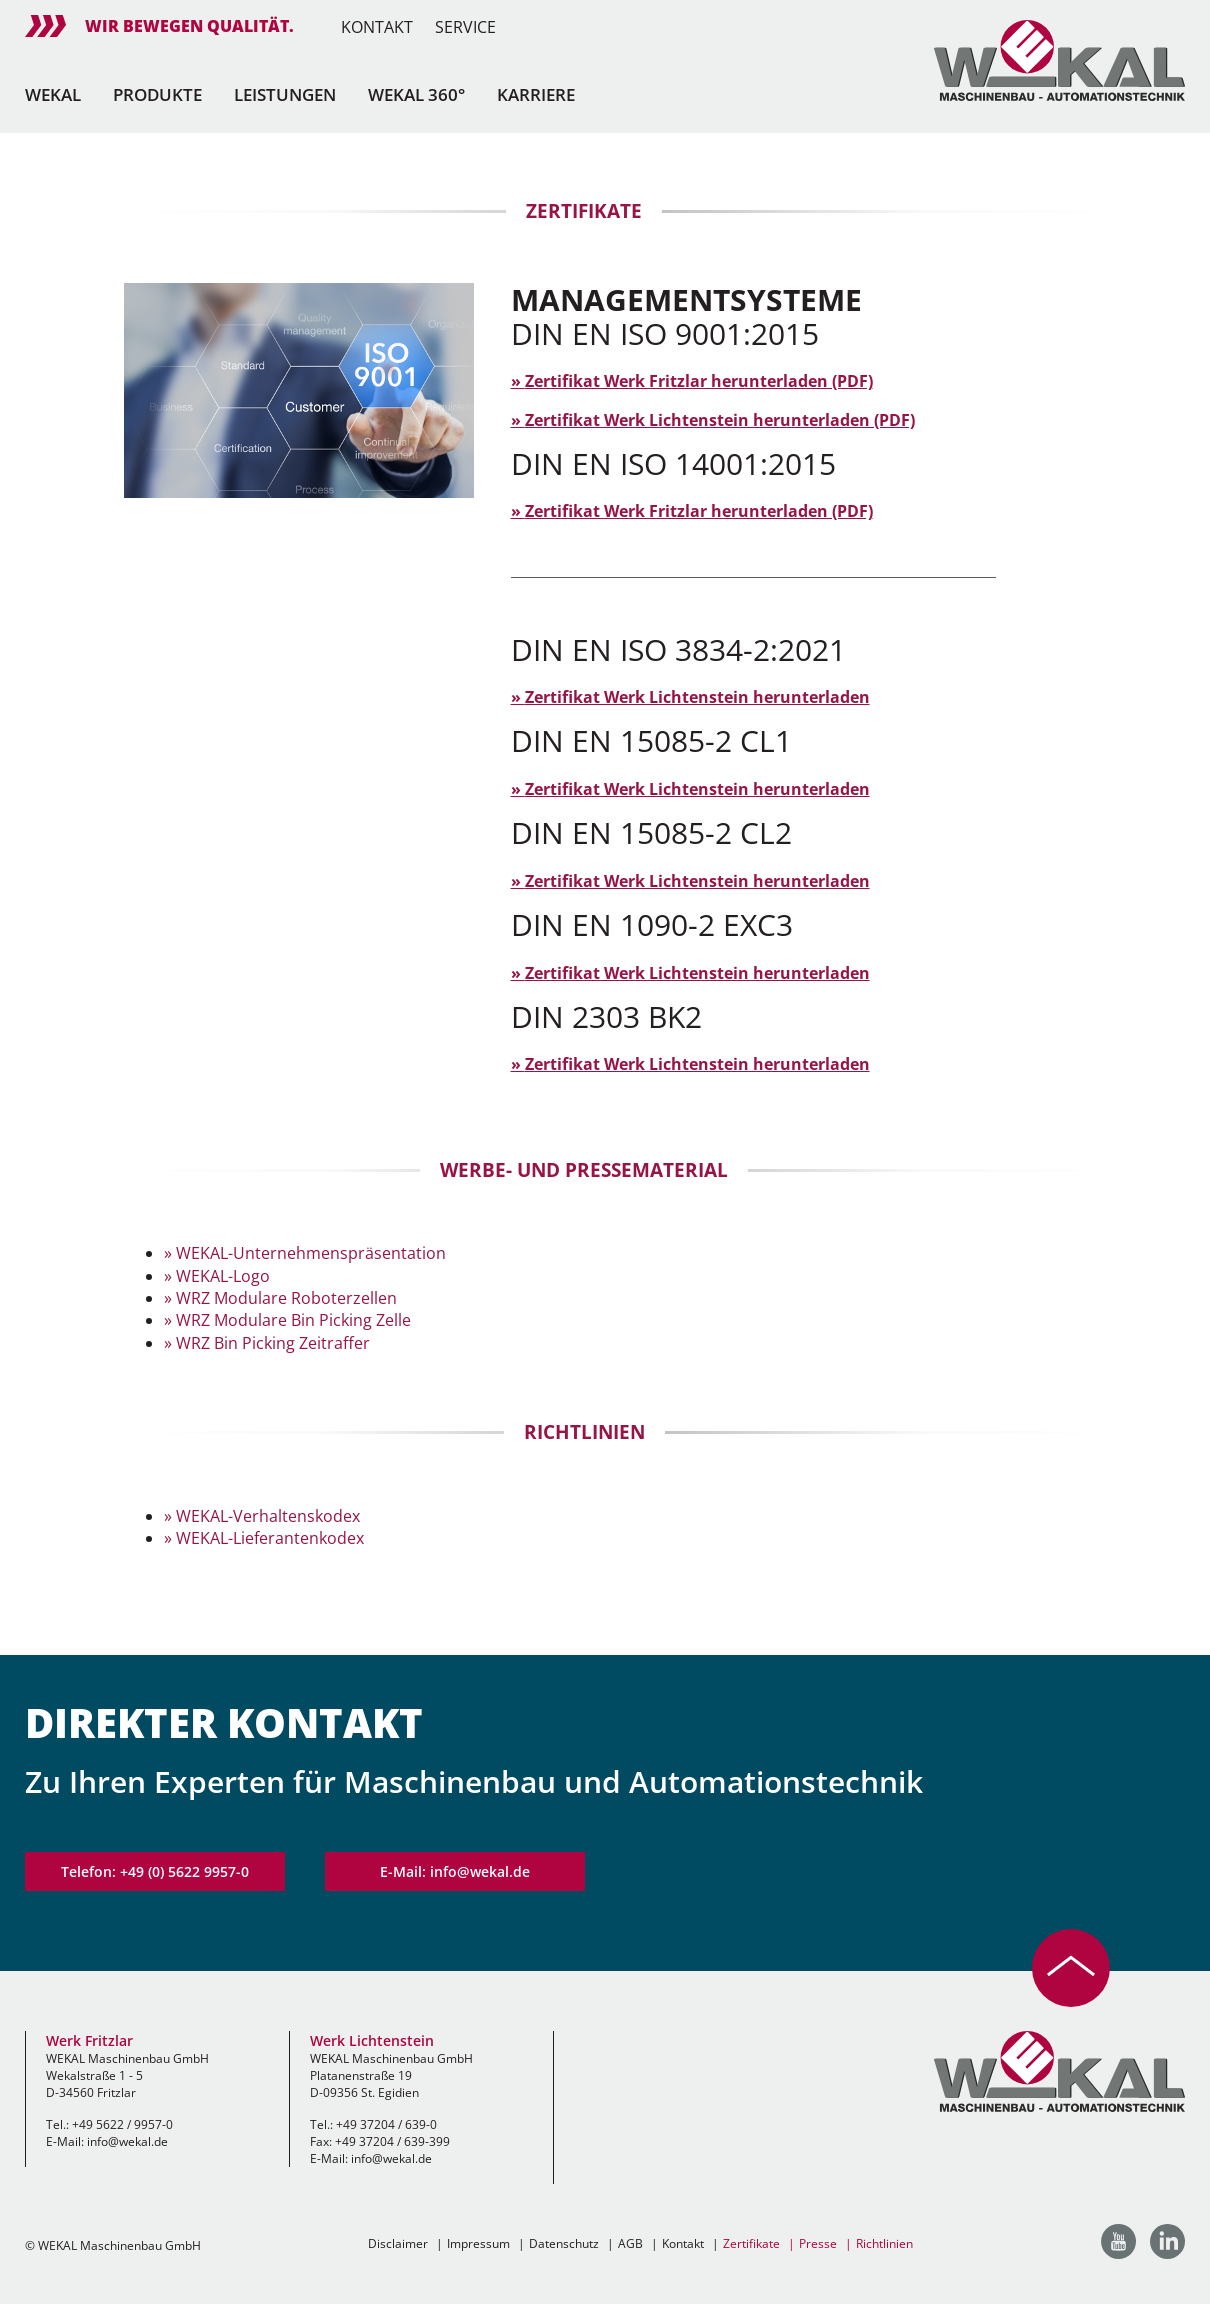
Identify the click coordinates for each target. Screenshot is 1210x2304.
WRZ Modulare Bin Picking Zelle (293, 1320)
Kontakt (377, 27)
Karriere (536, 94)
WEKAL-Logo (223, 1276)
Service (465, 27)
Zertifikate (751, 2243)
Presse (818, 2243)
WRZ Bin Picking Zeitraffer (273, 1343)
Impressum (478, 2243)
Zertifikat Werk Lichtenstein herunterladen (697, 697)
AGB (630, 2243)
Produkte (157, 94)
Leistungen (285, 94)
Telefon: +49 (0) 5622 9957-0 (155, 1871)
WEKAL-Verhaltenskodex (268, 1516)
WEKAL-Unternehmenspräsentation (311, 1253)
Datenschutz (564, 2243)
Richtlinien (884, 2243)
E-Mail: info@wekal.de (455, 1871)
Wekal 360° (416, 94)
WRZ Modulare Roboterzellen (286, 1298)
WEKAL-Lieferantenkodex (270, 1538)
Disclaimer (398, 2243)
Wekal (53, 94)
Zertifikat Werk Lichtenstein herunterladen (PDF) (720, 420)
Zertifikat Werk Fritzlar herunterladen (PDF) (699, 381)
